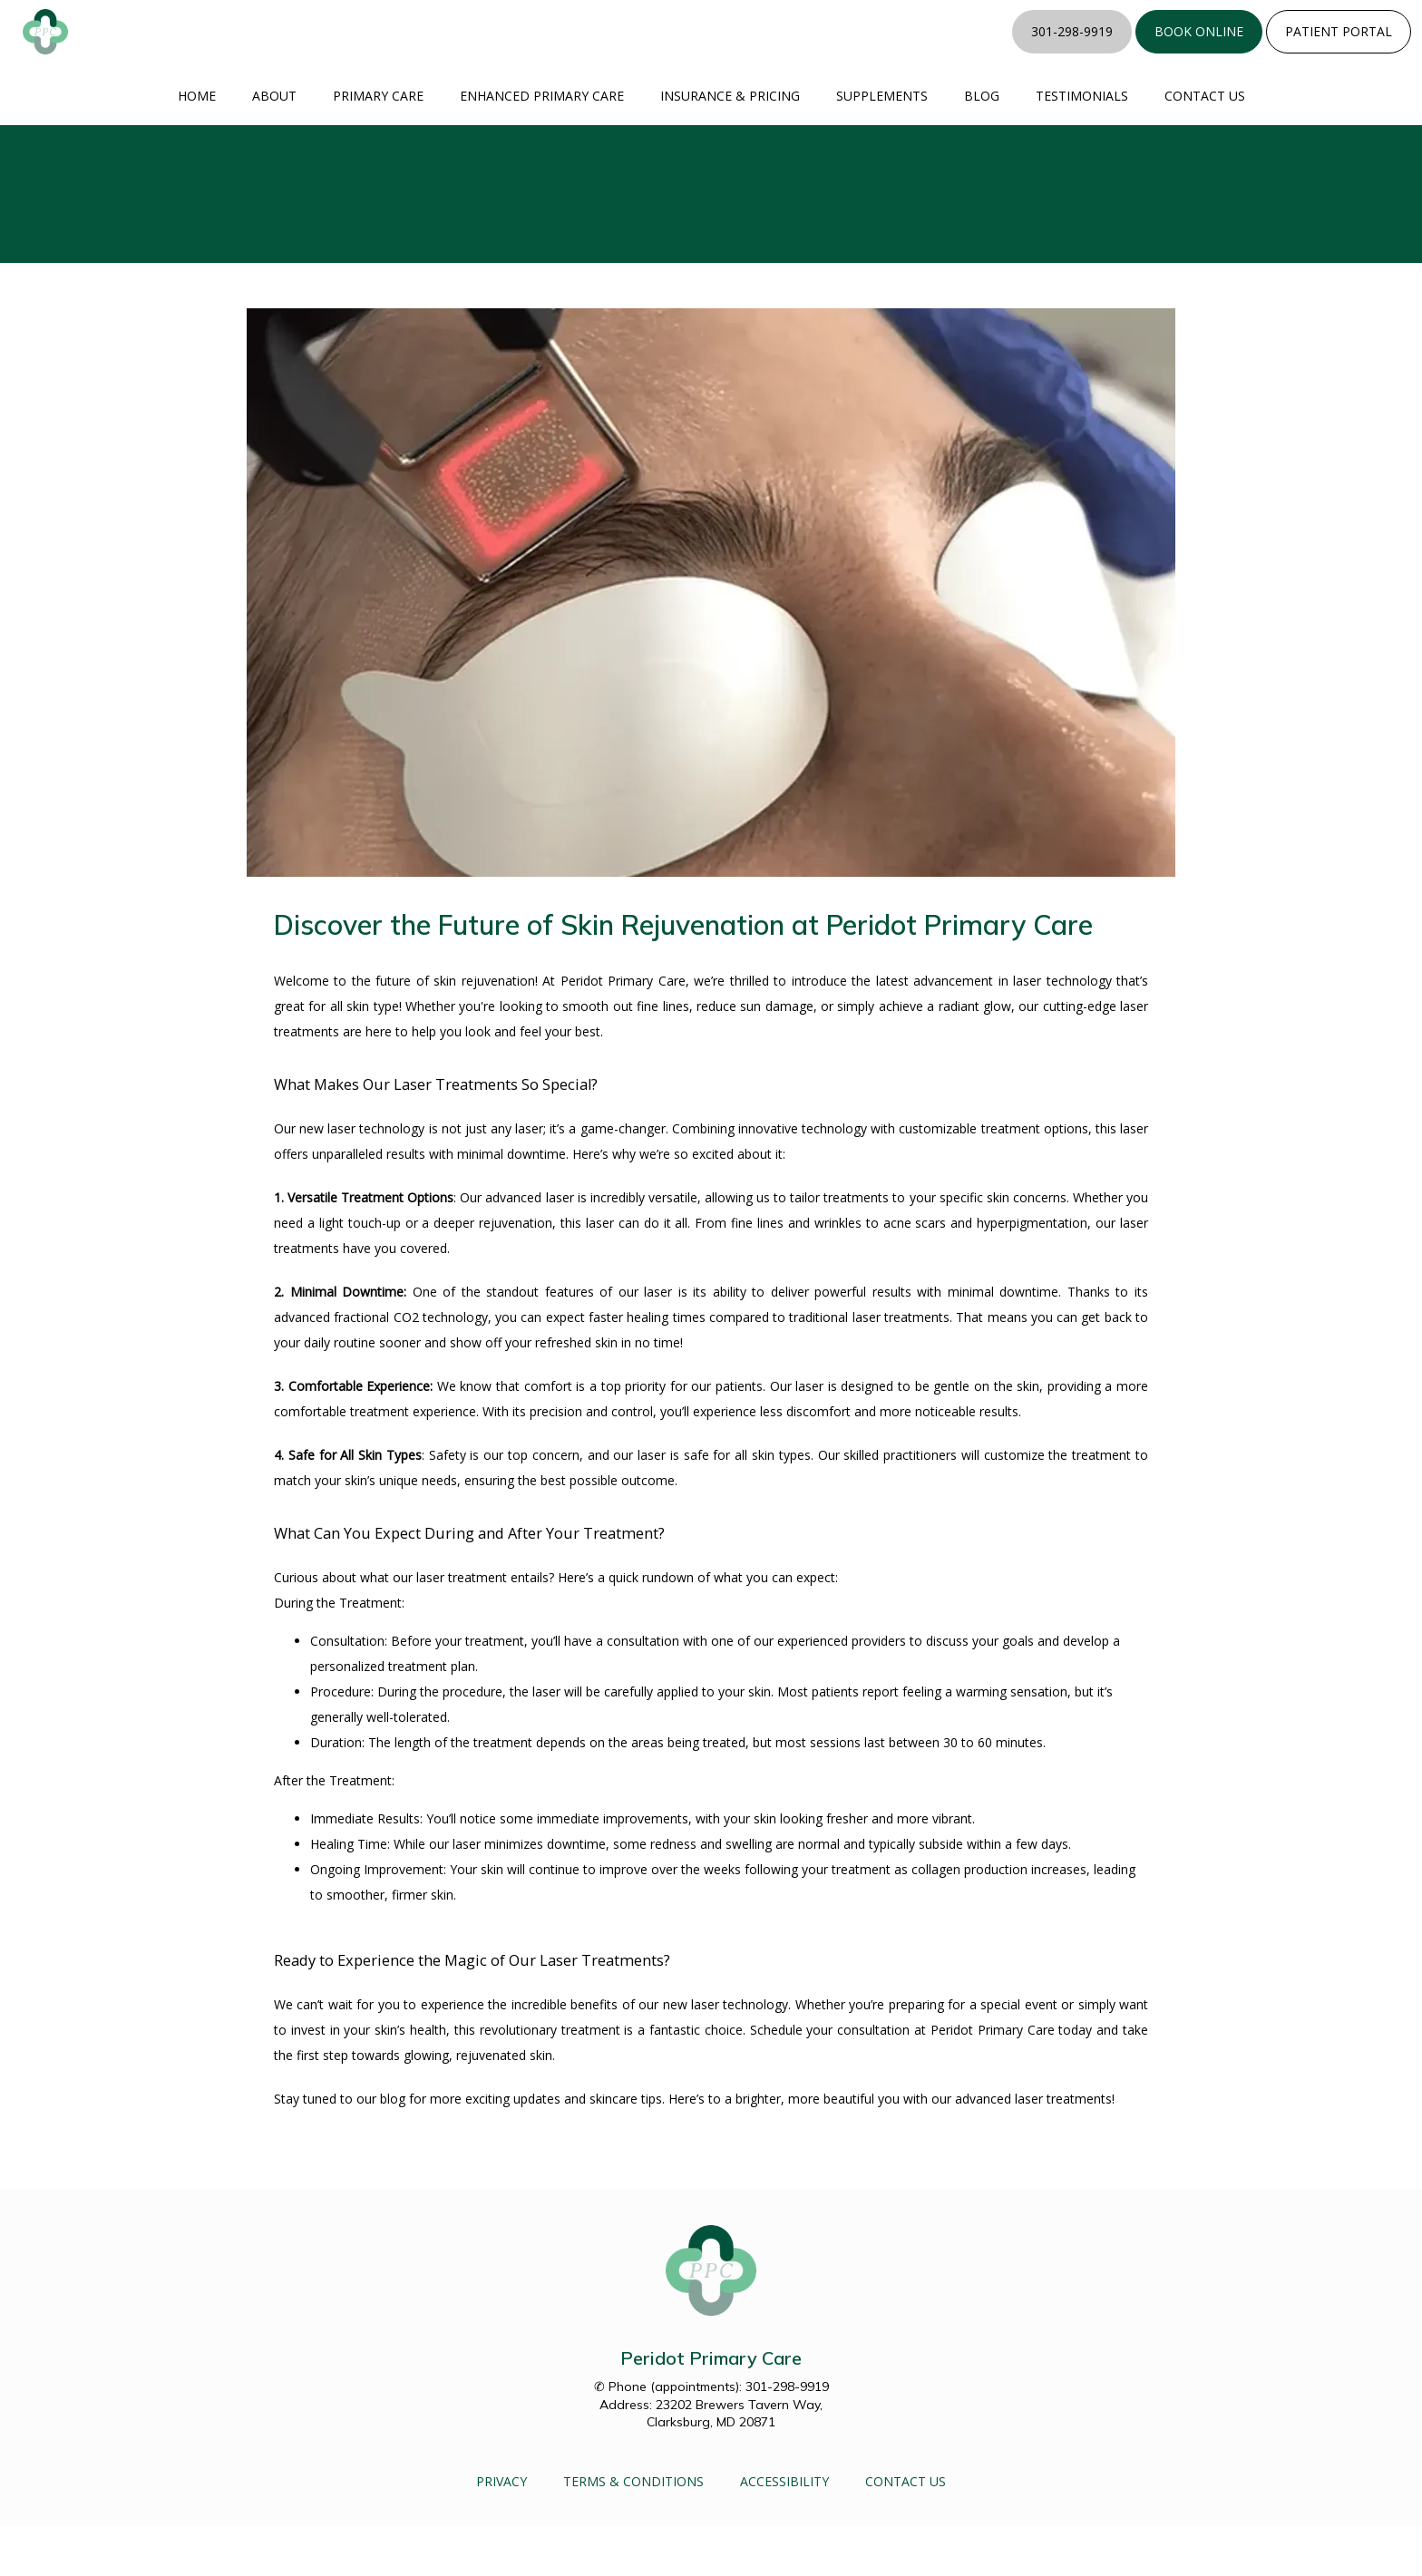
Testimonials (1082, 145)
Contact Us (1204, 145)
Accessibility (784, 2531)
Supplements (882, 145)
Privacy (501, 2531)
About (274, 145)
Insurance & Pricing (730, 145)
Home (197, 145)
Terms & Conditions (633, 2531)
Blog (981, 145)
